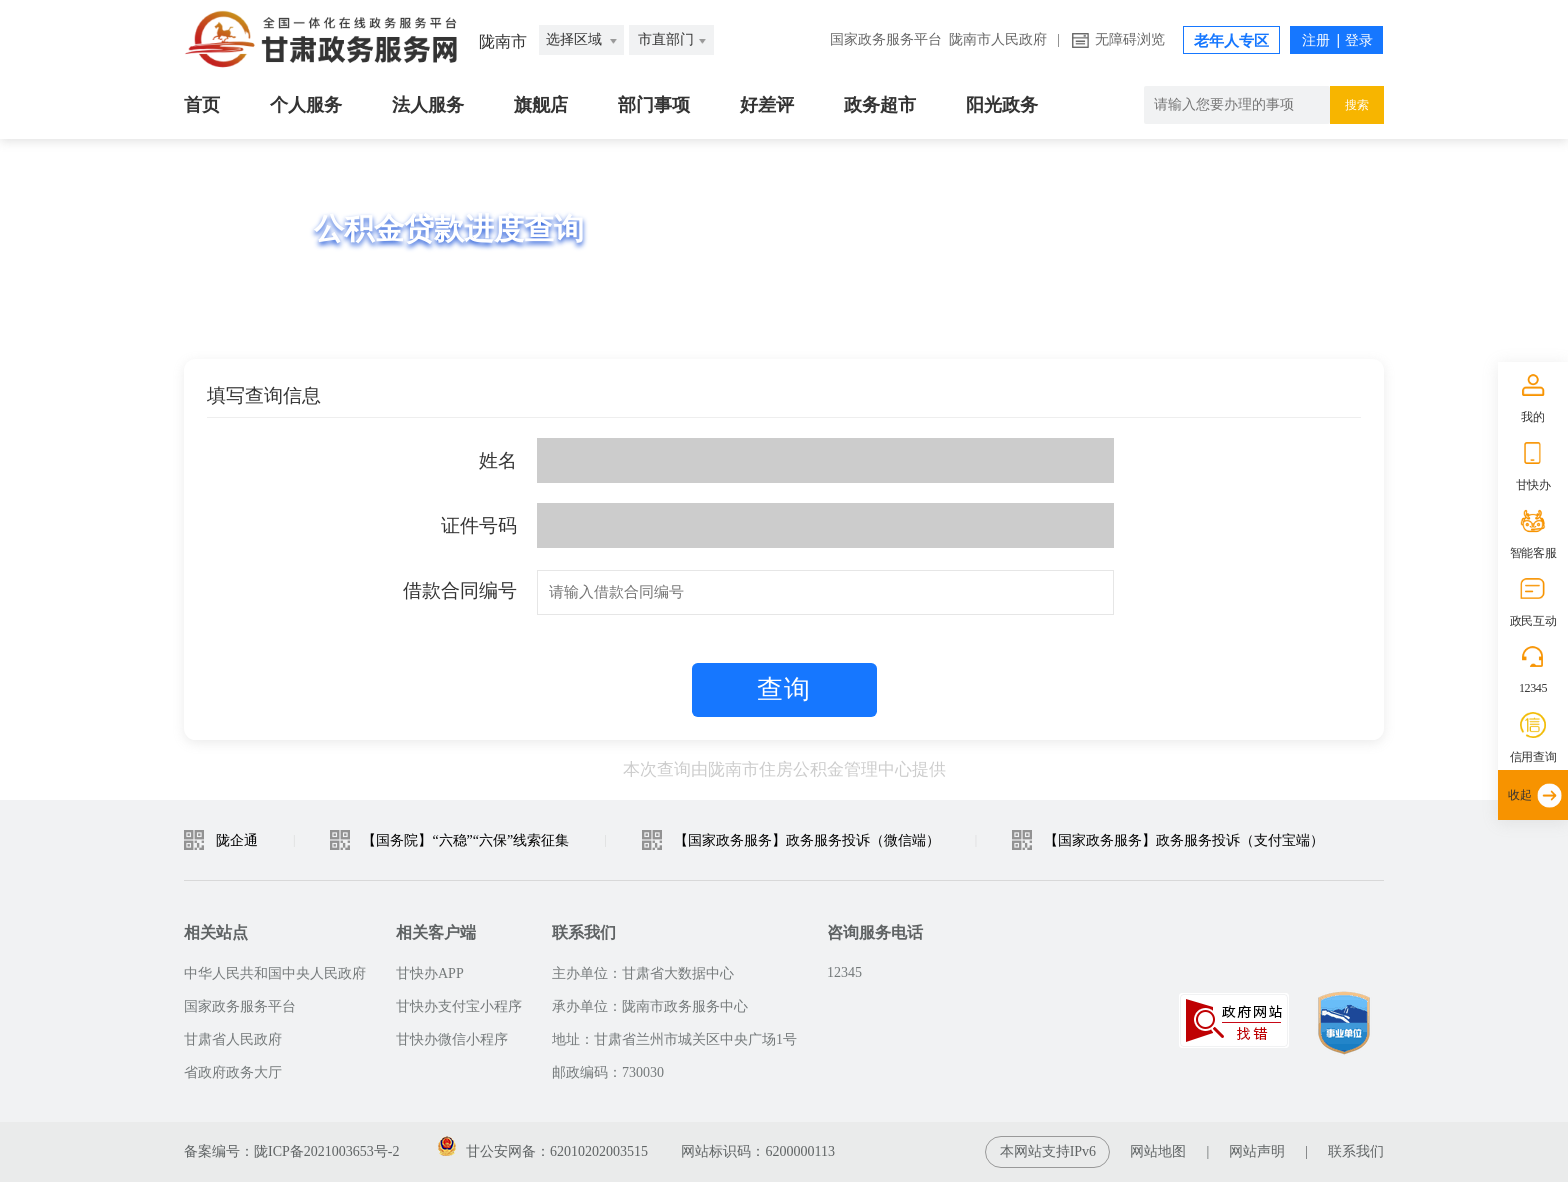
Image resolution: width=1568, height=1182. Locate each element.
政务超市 (880, 105)
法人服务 (428, 105)
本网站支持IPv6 (1048, 1151)
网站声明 (1257, 1151)
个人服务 (306, 105)
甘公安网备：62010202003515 (543, 1151)
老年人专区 (1231, 41)
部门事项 (654, 105)
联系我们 (1356, 1151)
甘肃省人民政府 (233, 1039)
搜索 (1357, 105)
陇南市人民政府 (998, 39)
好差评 (767, 105)
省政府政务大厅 (233, 1072)
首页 (202, 105)
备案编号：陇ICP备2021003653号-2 (291, 1151)
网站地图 (1158, 1151)
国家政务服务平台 (886, 39)
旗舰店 (541, 105)
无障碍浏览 (1130, 39)
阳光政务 (1002, 105)
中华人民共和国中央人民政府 (275, 973)
